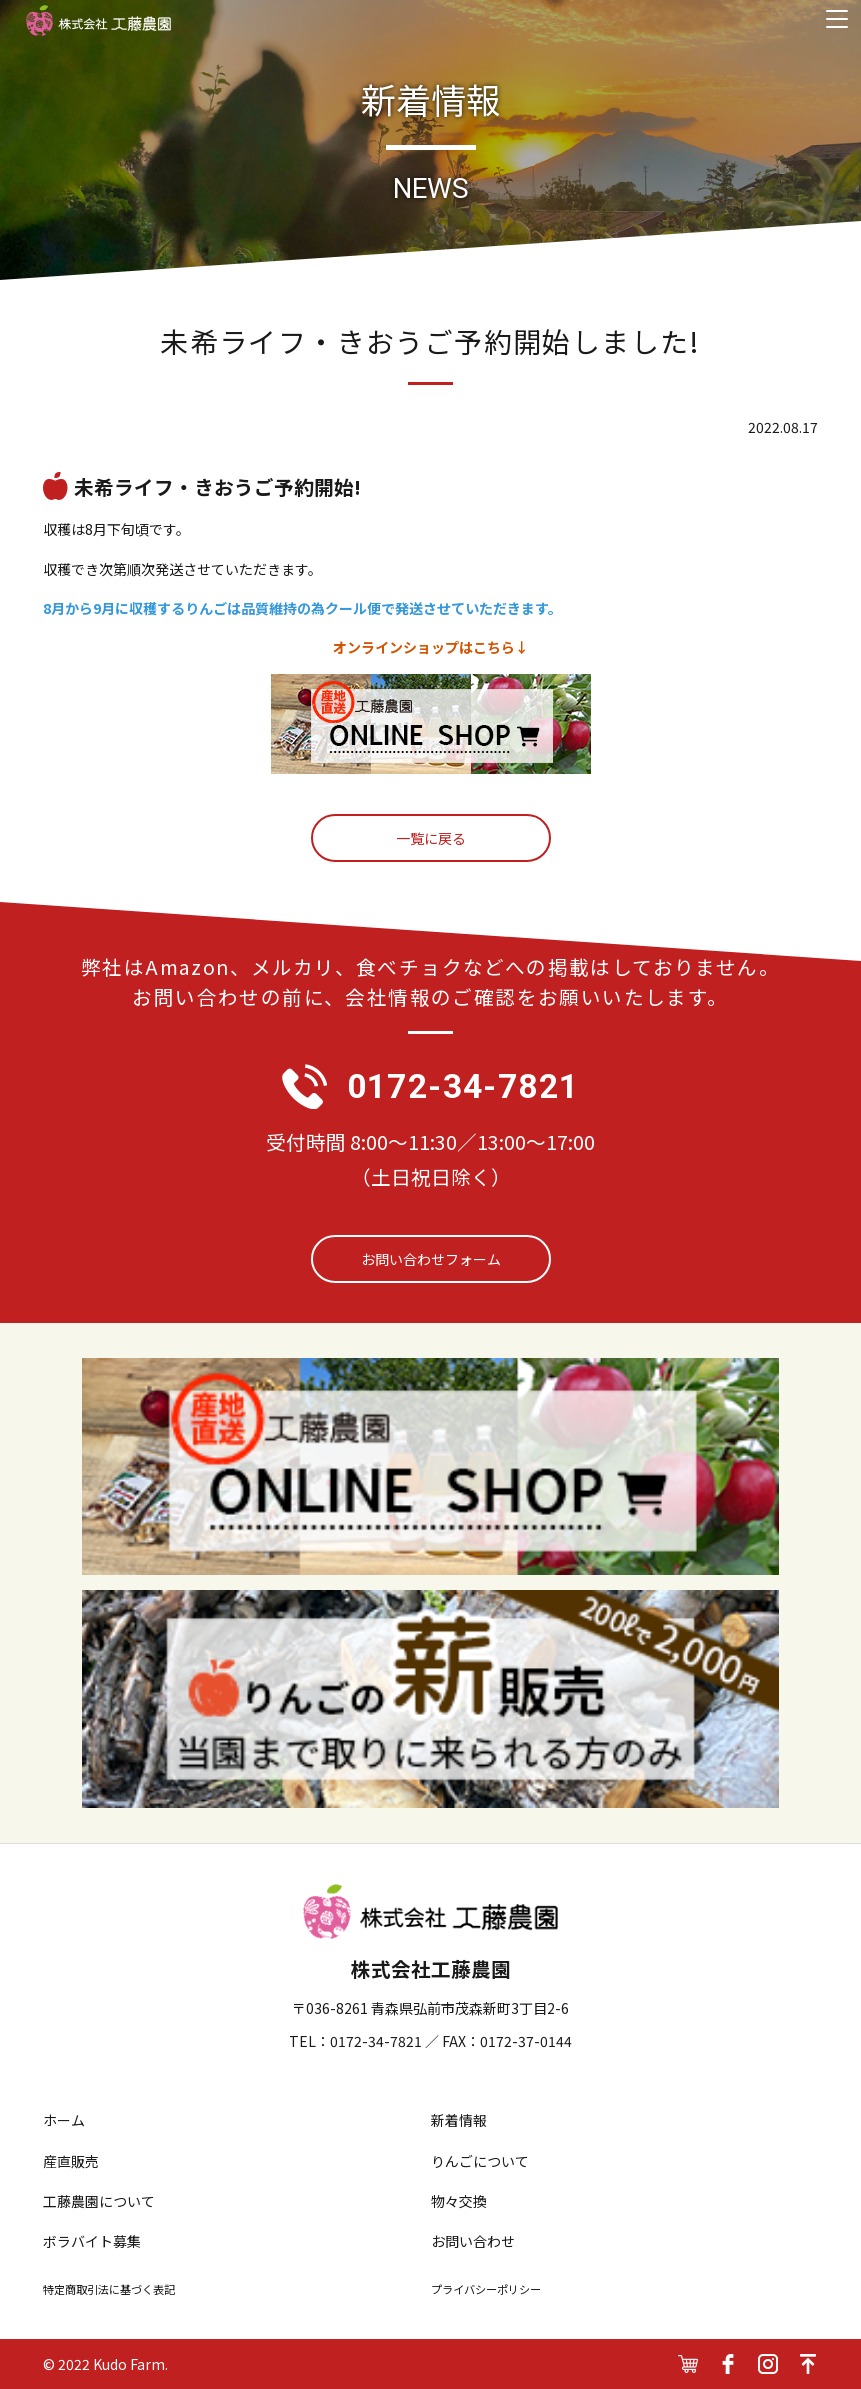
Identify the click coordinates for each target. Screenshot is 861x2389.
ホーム (64, 2120)
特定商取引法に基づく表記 (109, 2289)
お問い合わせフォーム (431, 1259)
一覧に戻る (431, 838)
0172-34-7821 (463, 1086)
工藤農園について (99, 2201)
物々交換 (459, 2201)
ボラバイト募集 (92, 2241)
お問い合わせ (473, 2241)
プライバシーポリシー (486, 2289)
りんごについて (480, 2161)
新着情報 (459, 2120)
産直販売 (71, 2161)
